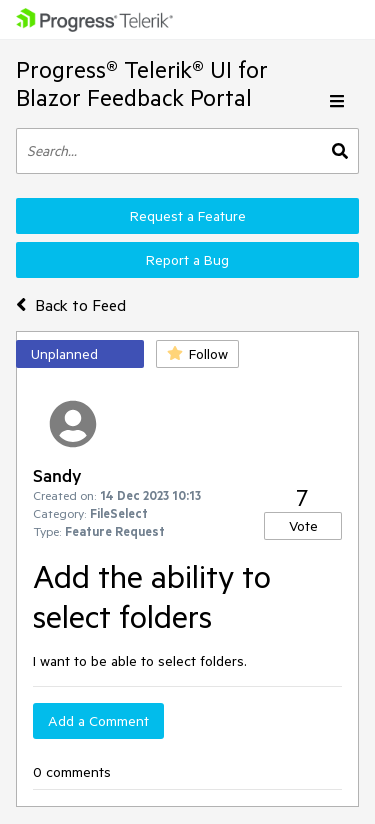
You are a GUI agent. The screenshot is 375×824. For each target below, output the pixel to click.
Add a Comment (98, 721)
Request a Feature (188, 216)
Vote (303, 526)
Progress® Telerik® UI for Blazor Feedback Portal (142, 83)
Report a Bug (187, 260)
